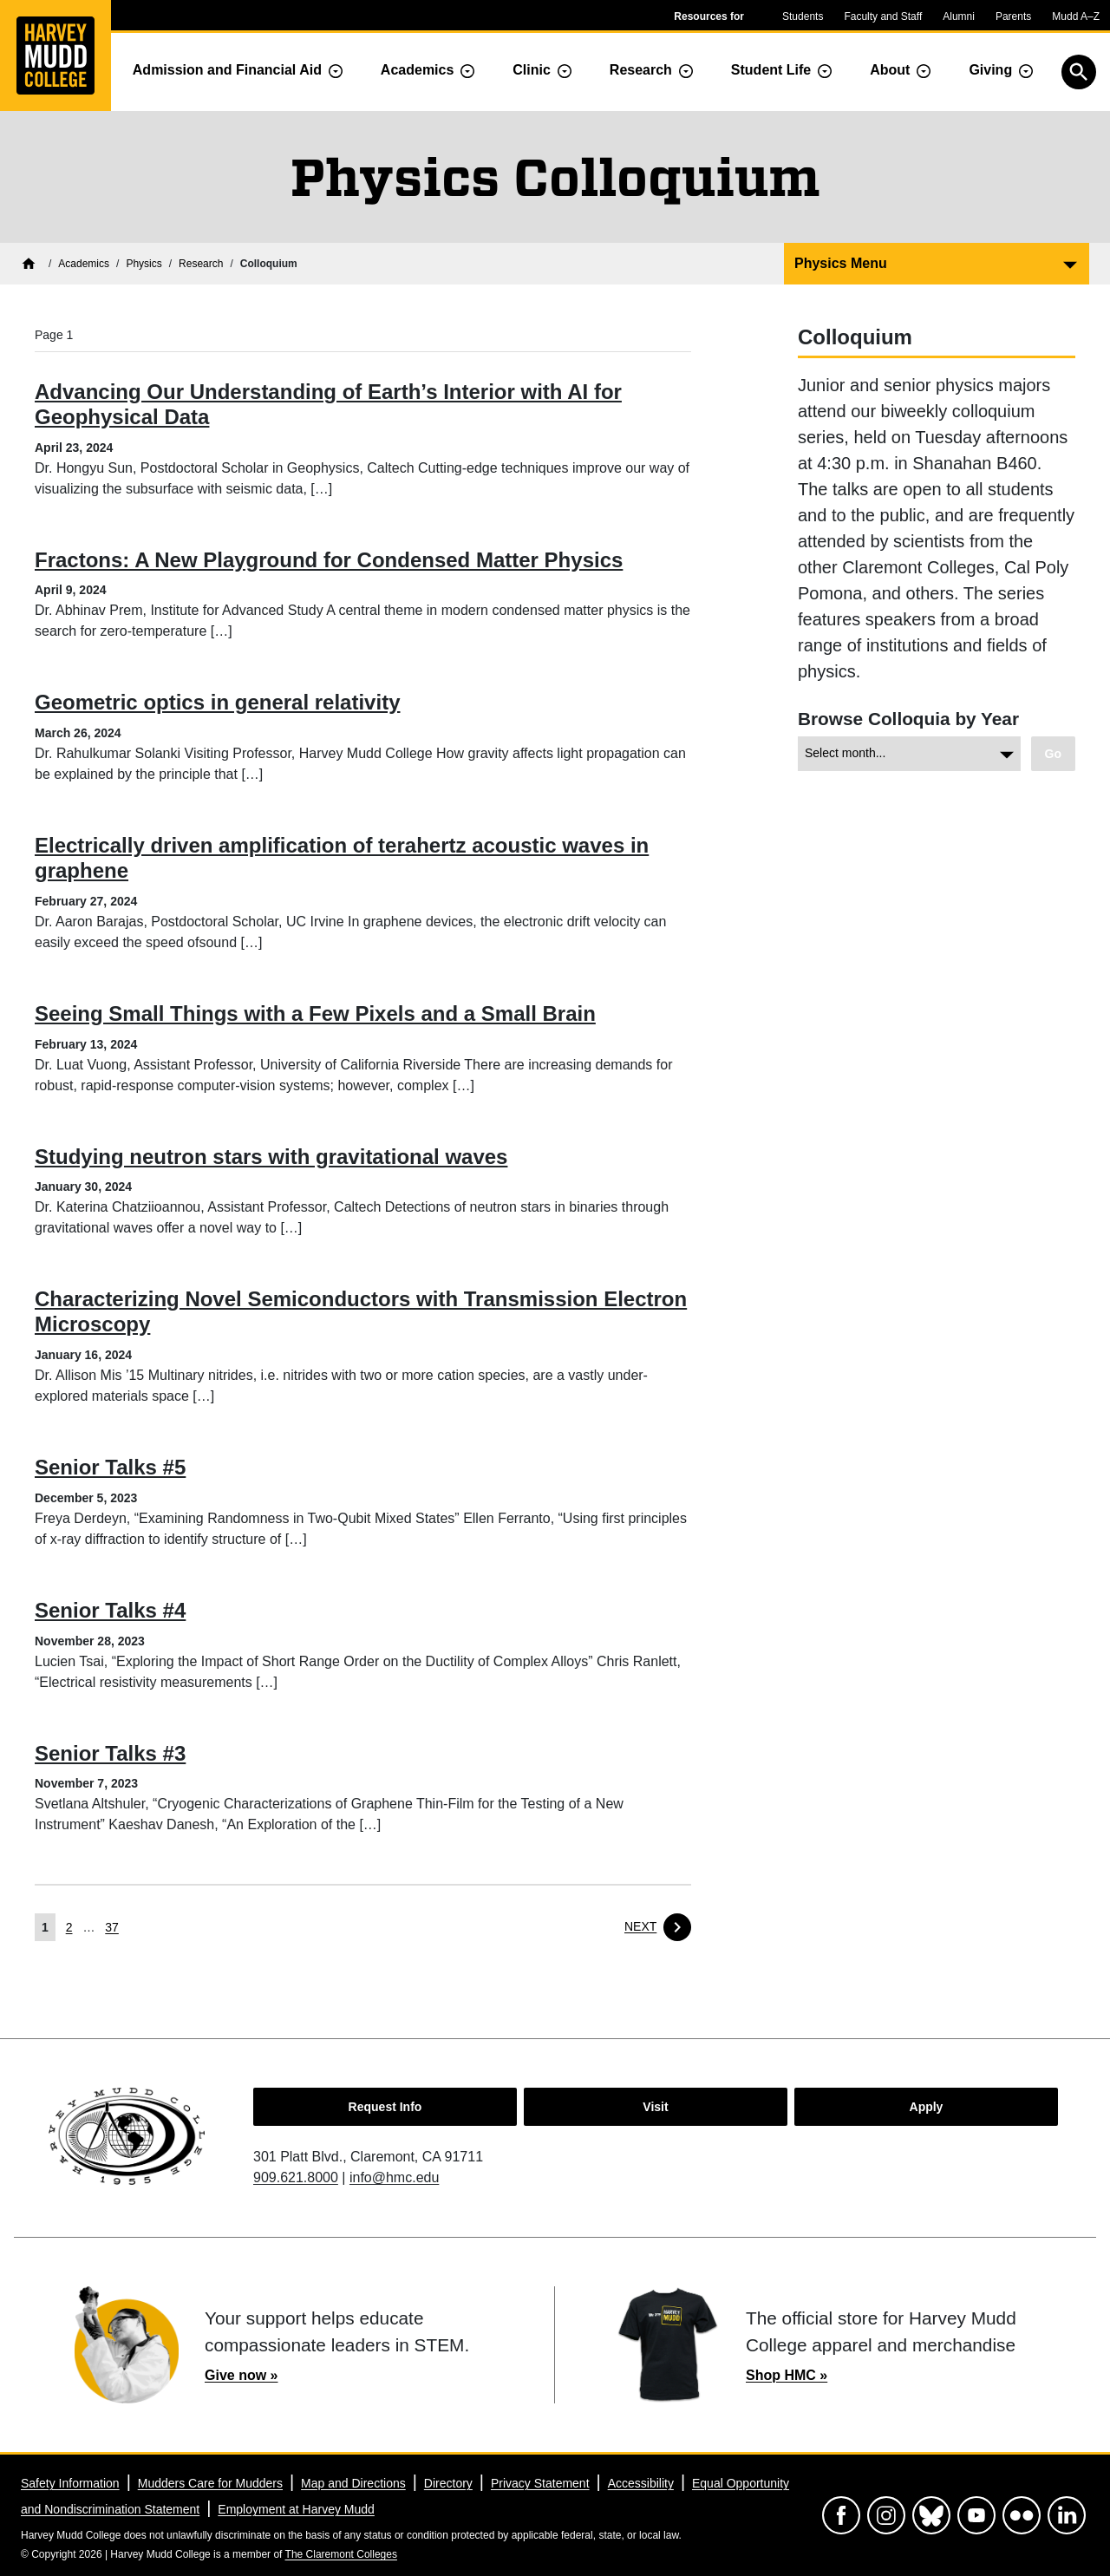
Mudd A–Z (1076, 16)
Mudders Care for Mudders (210, 2483)
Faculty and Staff (883, 16)
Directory (448, 2483)
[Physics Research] (201, 263)
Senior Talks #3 (110, 1753)
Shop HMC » (786, 2375)
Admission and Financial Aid (227, 69)
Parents (1013, 16)
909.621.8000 (295, 2177)
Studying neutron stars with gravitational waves (271, 1156)
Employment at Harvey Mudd (296, 2509)
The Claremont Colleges (341, 2554)
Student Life (771, 69)
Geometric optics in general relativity (217, 702)
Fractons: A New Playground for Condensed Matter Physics (329, 560)
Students (802, 16)
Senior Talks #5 (110, 1467)
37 (112, 1927)
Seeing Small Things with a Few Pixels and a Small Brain (315, 1013)
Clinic (532, 69)
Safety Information (70, 2483)
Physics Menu (840, 263)
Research (641, 69)
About (890, 69)
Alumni (959, 16)
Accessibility (641, 2483)
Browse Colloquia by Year (908, 719)
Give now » (241, 2375)
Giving (990, 69)
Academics (417, 69)
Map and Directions (353, 2483)
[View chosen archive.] (1053, 754)
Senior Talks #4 (110, 1610)
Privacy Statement (540, 2483)
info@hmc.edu (394, 2177)
